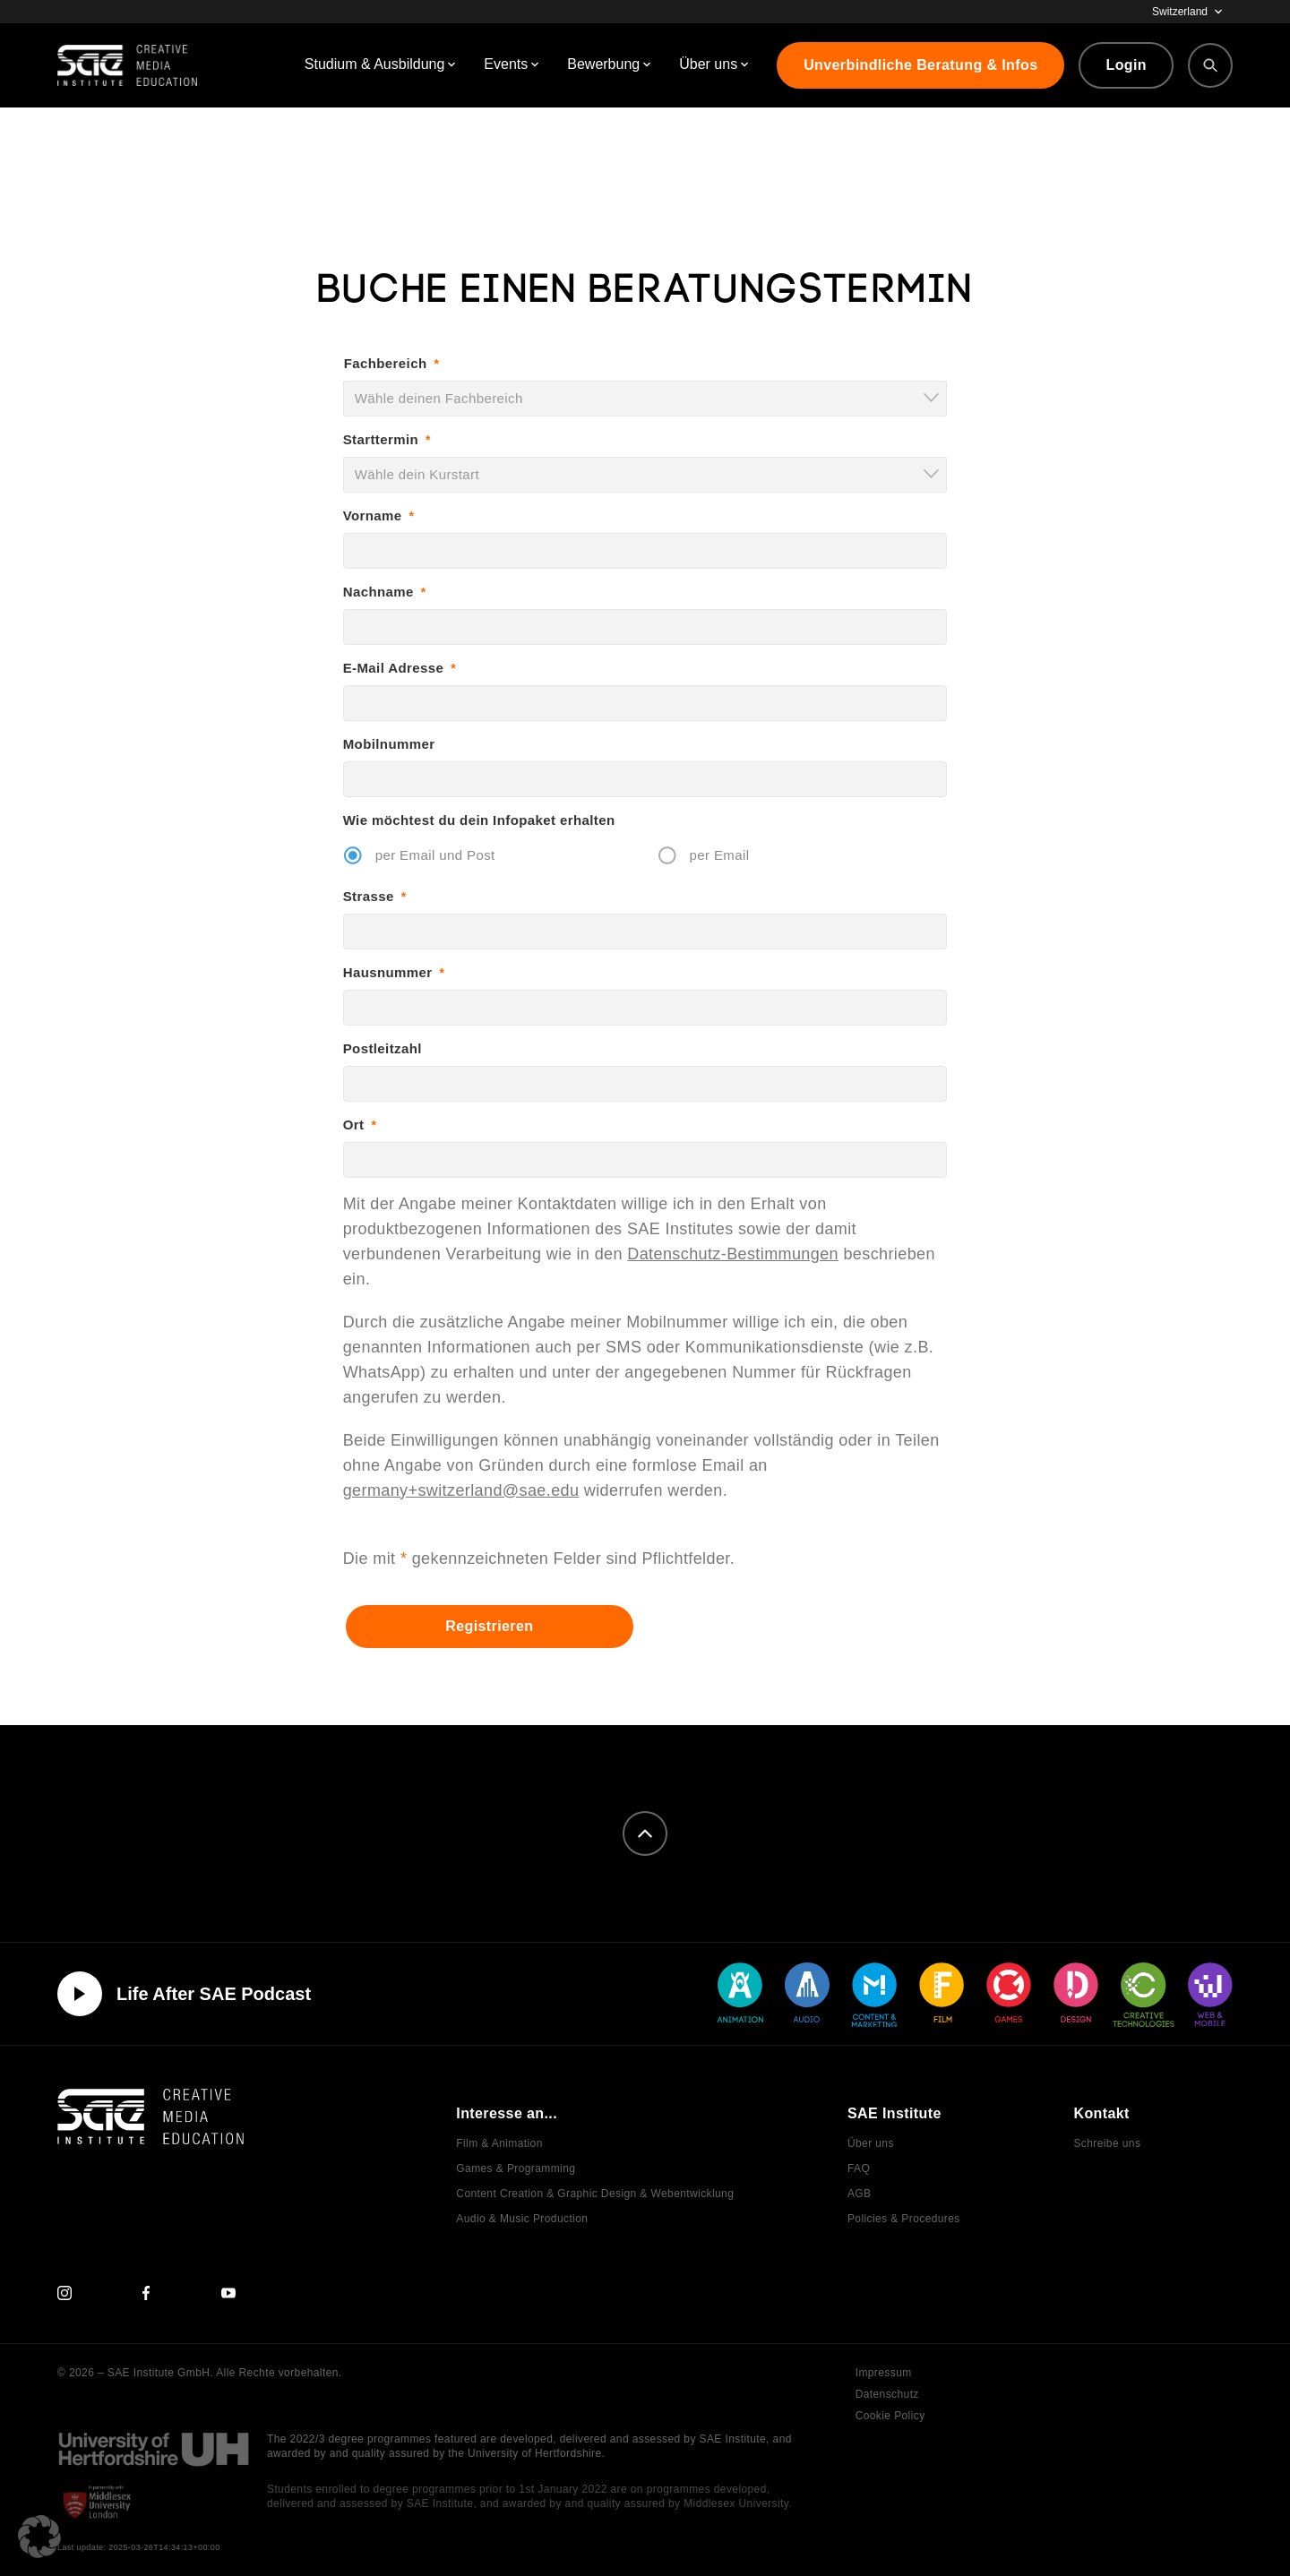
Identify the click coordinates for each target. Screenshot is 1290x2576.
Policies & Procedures (903, 2218)
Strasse (375, 896)
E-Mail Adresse (399, 667)
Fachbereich (392, 363)
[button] (39, 2536)
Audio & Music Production (522, 2218)
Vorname (379, 515)
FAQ (858, 2168)
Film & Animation (499, 2143)
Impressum (884, 2372)
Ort (360, 1124)
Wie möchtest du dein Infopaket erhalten (479, 820)
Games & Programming (515, 2168)
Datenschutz (887, 2394)
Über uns (870, 2143)
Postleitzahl (382, 1048)
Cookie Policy (890, 2415)
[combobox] (645, 398)
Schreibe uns (1106, 2143)
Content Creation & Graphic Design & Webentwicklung (595, 2193)
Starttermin (387, 439)
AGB (859, 2193)
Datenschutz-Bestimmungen (732, 1254)
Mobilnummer (389, 743)
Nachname (384, 591)
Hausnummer (394, 972)
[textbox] (651, 398)
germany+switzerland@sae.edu (461, 1490)
